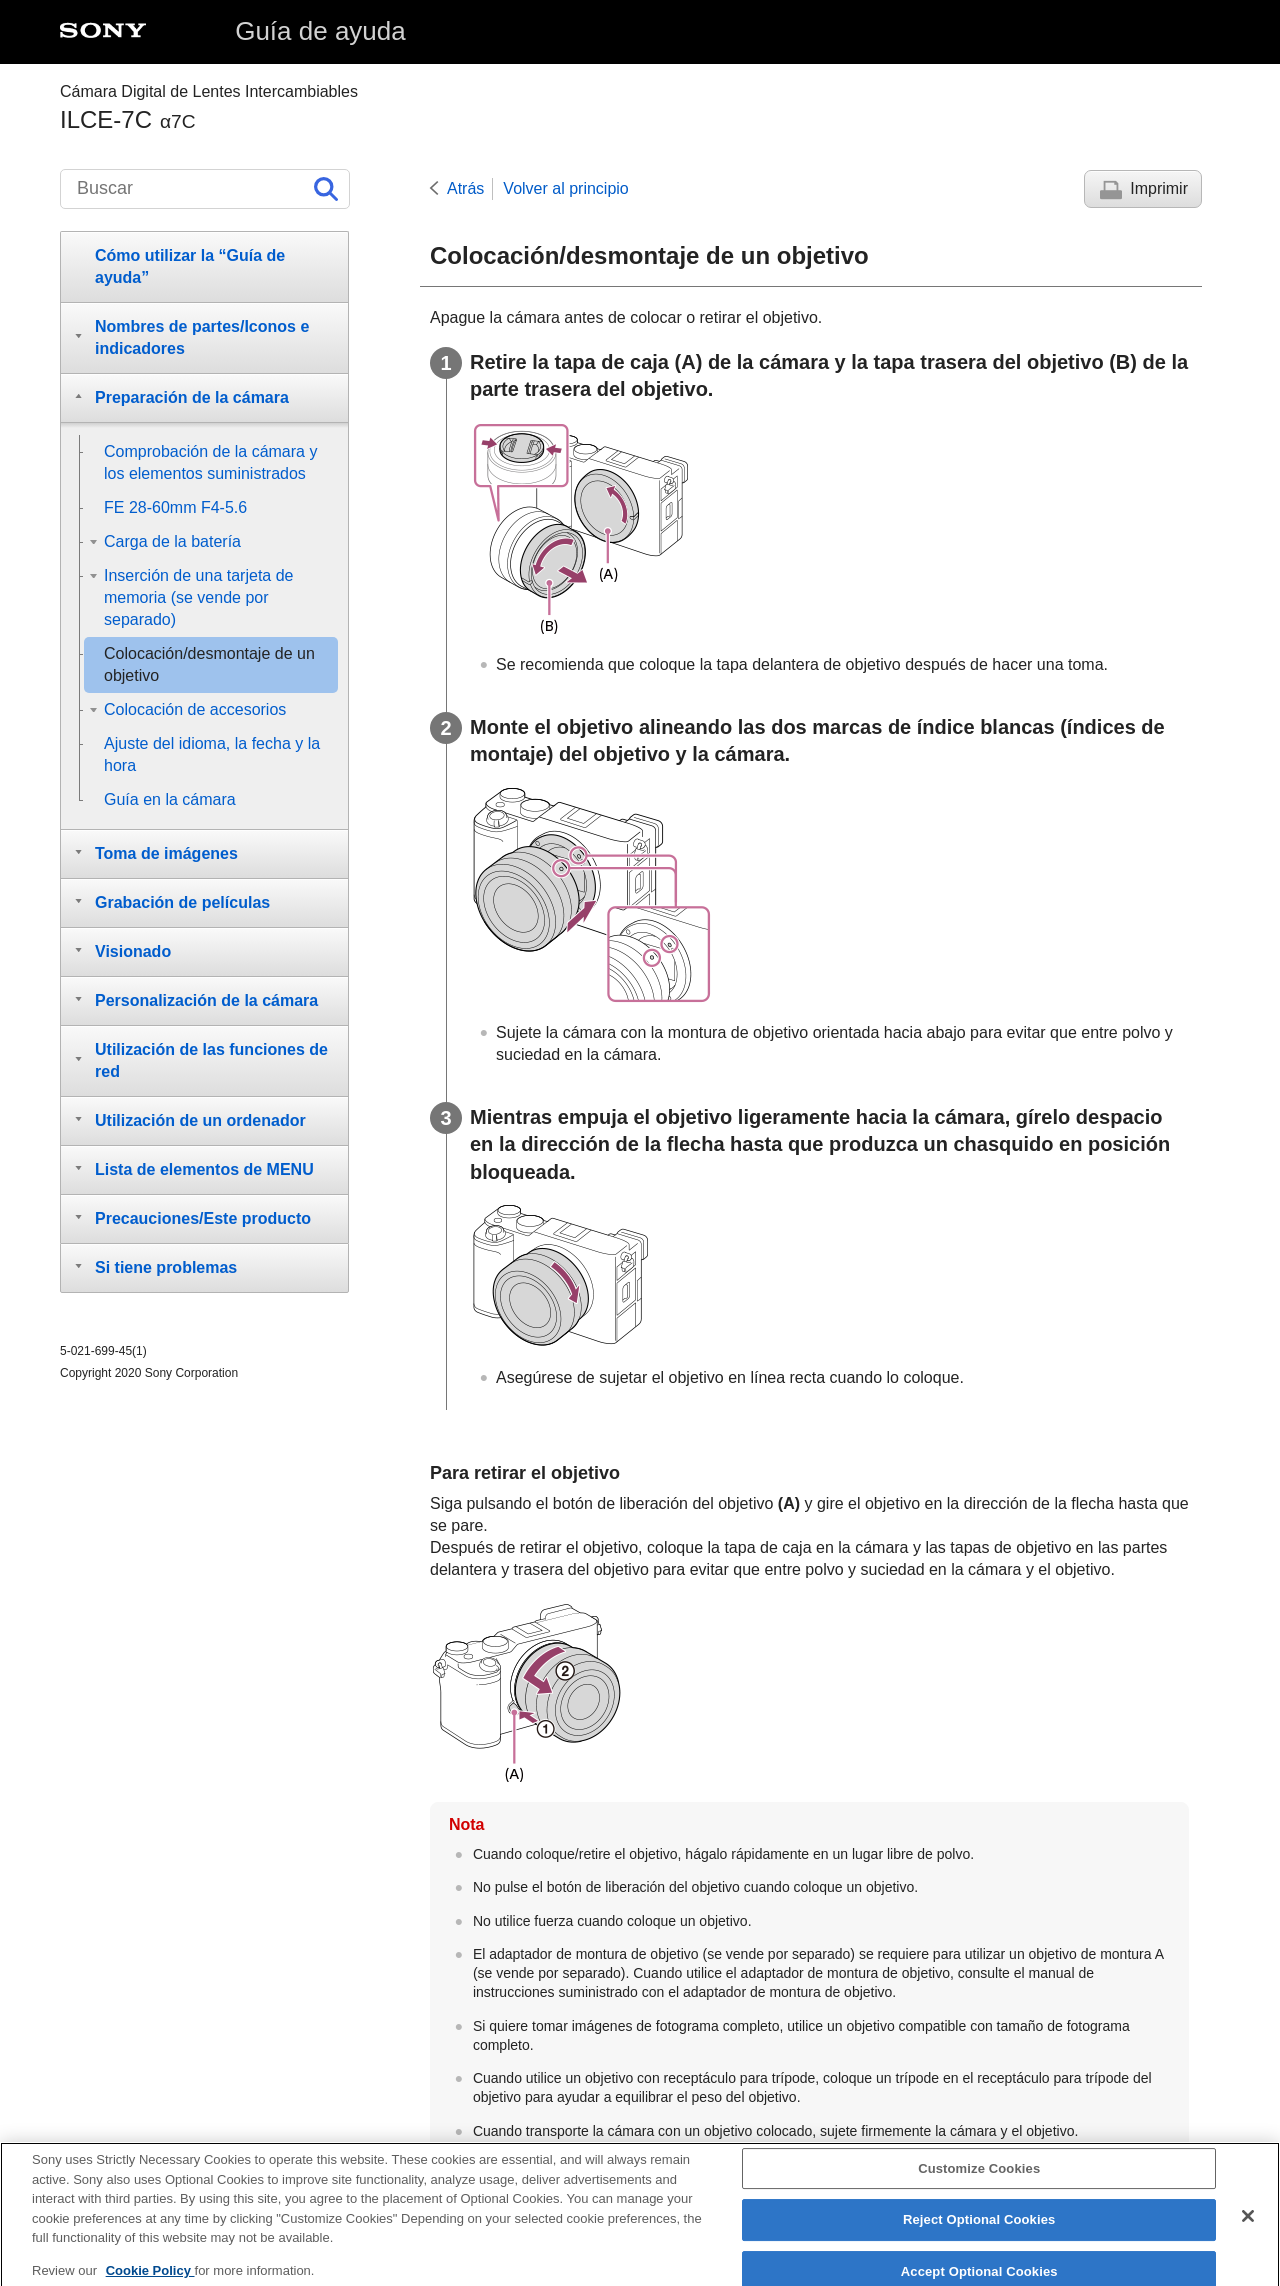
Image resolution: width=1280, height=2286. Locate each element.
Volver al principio (565, 188)
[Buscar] (205, 189)
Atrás (465, 188)
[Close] (1248, 2225)
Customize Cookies (979, 2177)
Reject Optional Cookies (979, 2229)
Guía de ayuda (320, 31)
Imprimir (1159, 188)
